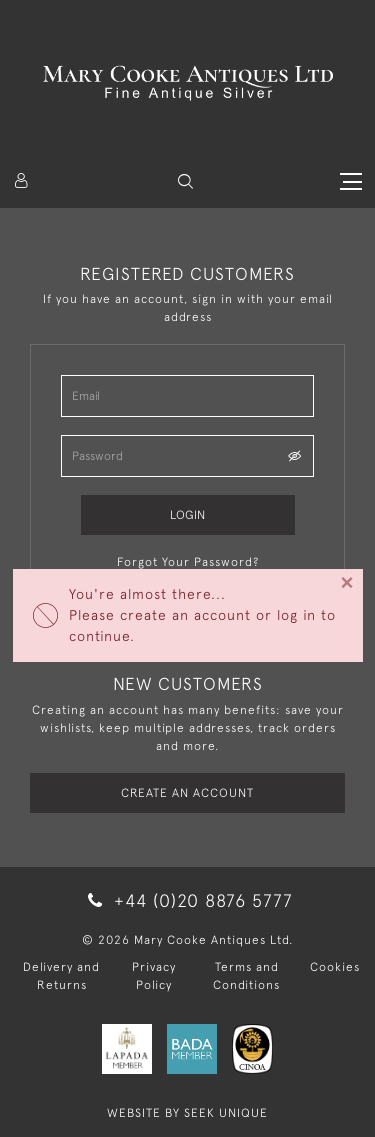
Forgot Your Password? (188, 562)
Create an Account (187, 793)
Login (187, 515)
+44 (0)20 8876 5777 (187, 900)
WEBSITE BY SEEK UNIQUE (187, 1113)
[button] (185, 181)
